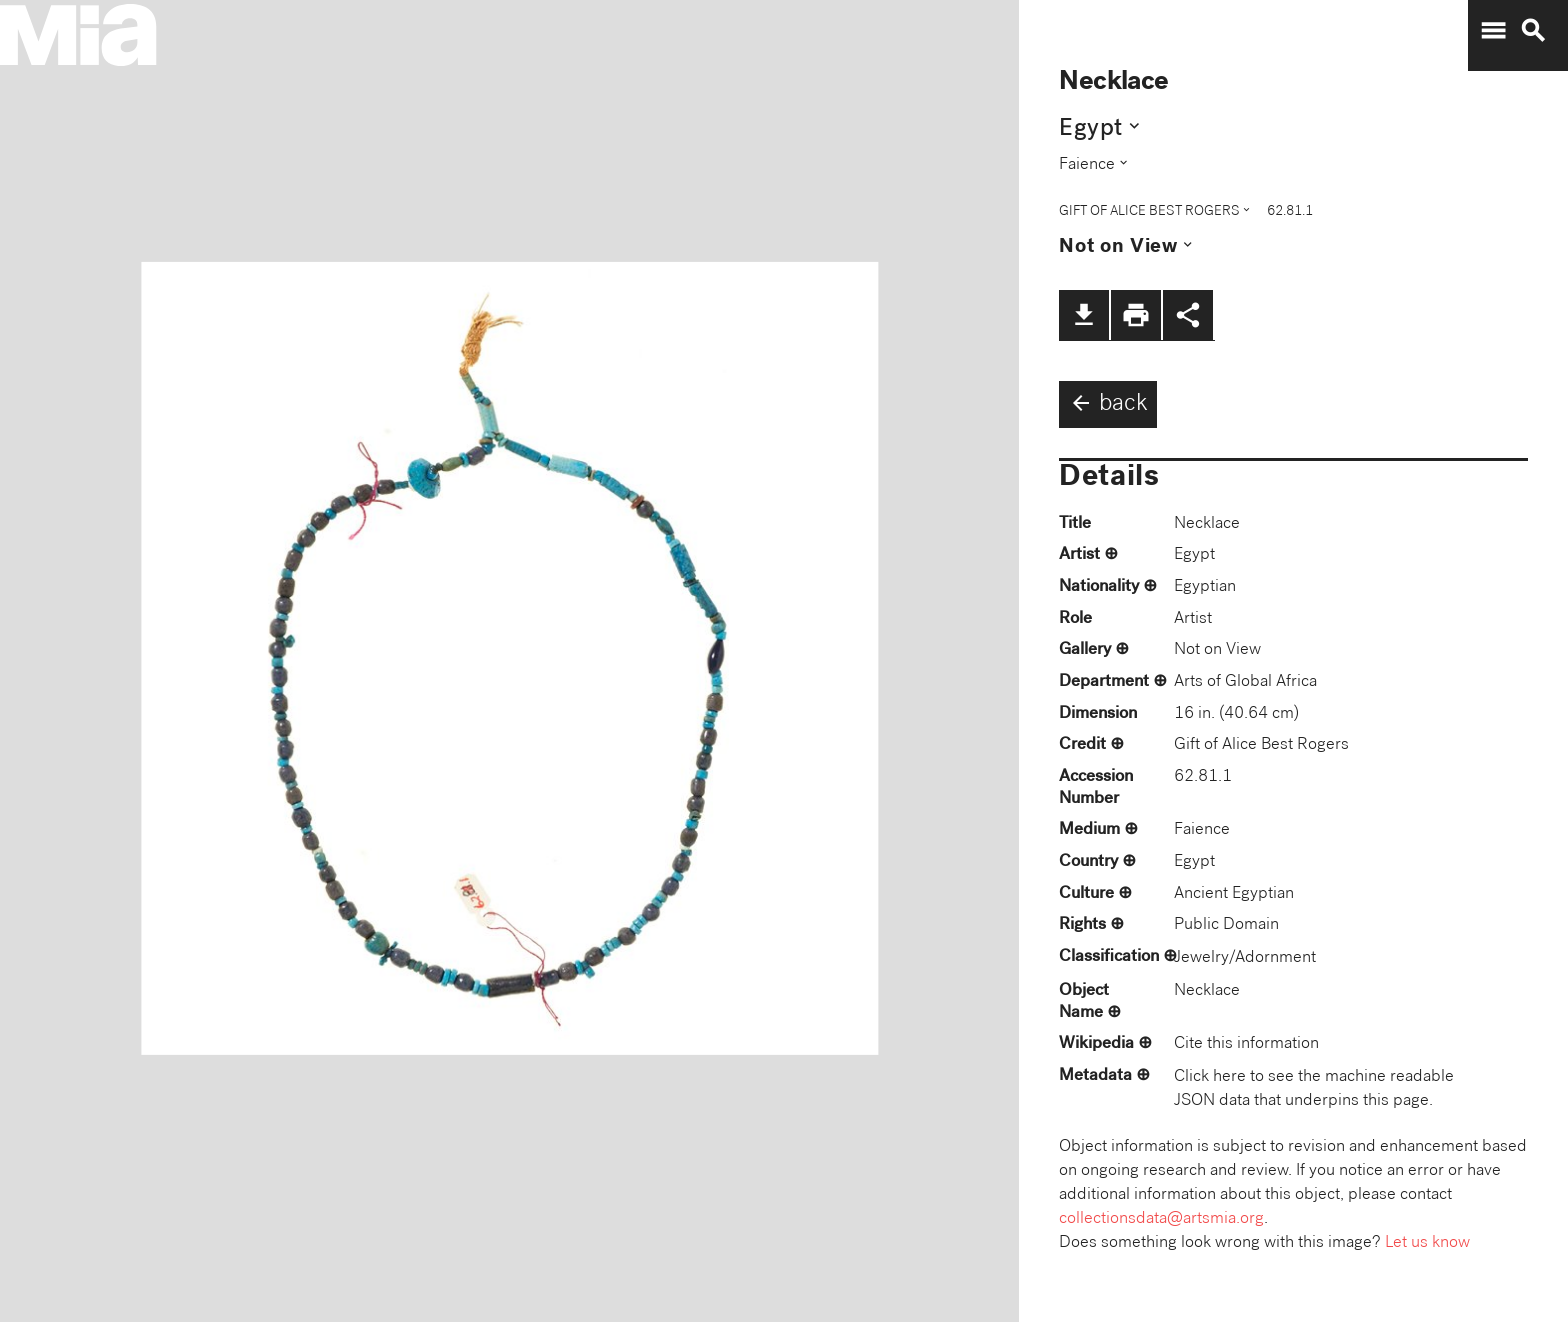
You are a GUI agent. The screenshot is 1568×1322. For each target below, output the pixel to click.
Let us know (1427, 1243)
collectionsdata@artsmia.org (1161, 1219)
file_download (1084, 315)
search (1533, 31)
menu (1493, 31)
